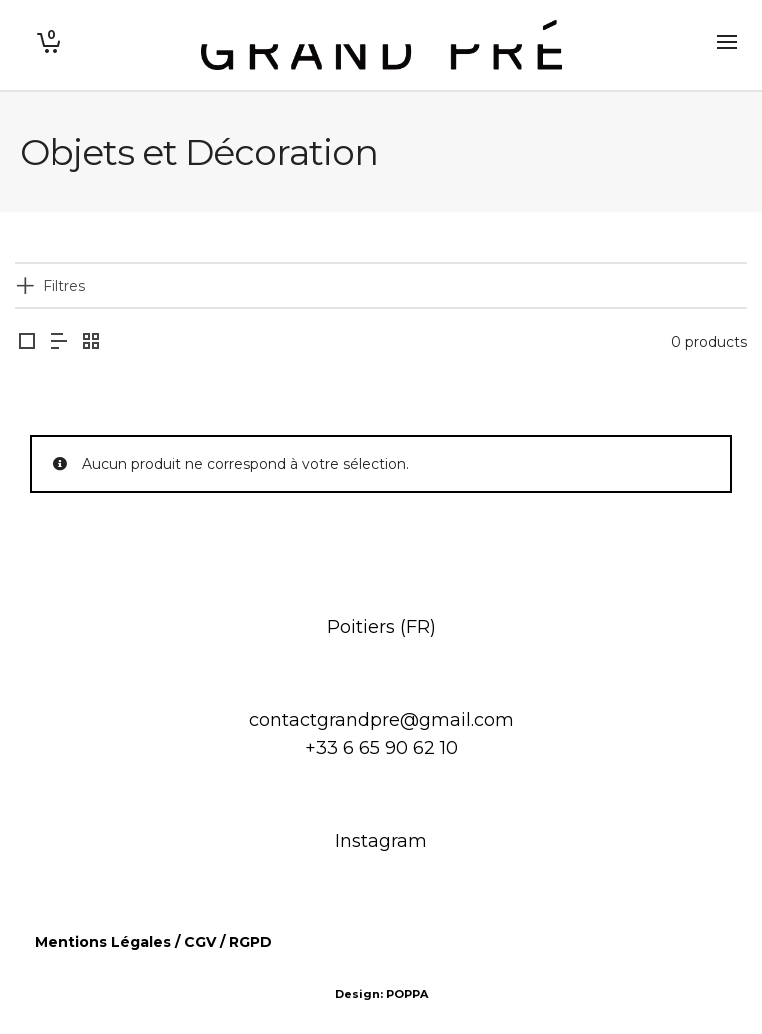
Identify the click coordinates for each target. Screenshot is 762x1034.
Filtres (64, 286)
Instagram (381, 841)
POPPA (407, 994)
